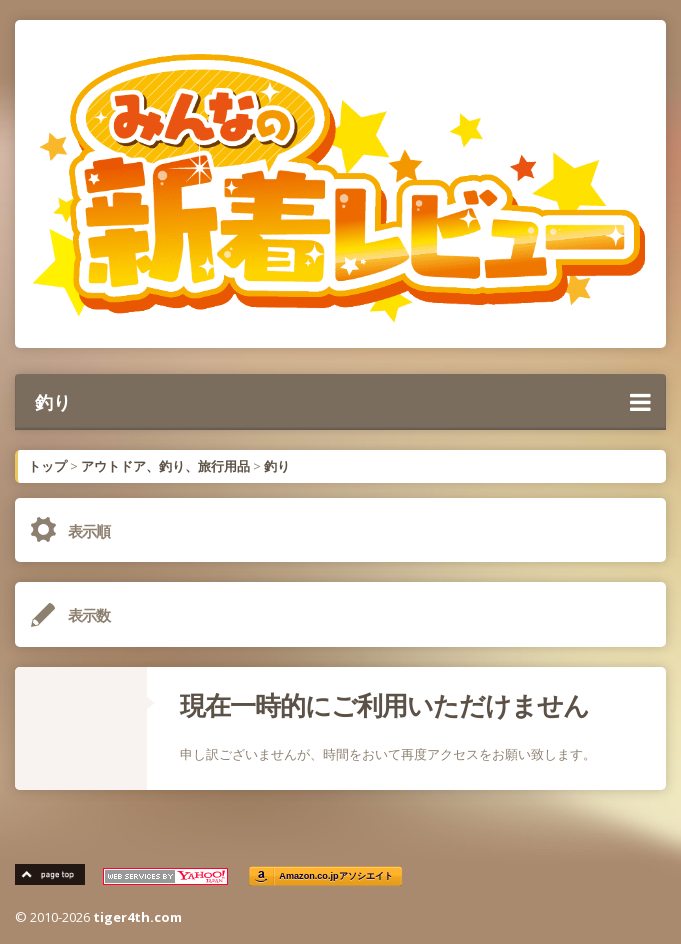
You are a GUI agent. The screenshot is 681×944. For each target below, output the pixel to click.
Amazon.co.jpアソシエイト (336, 876)
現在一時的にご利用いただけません (384, 705)
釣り (343, 402)
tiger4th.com (137, 917)
